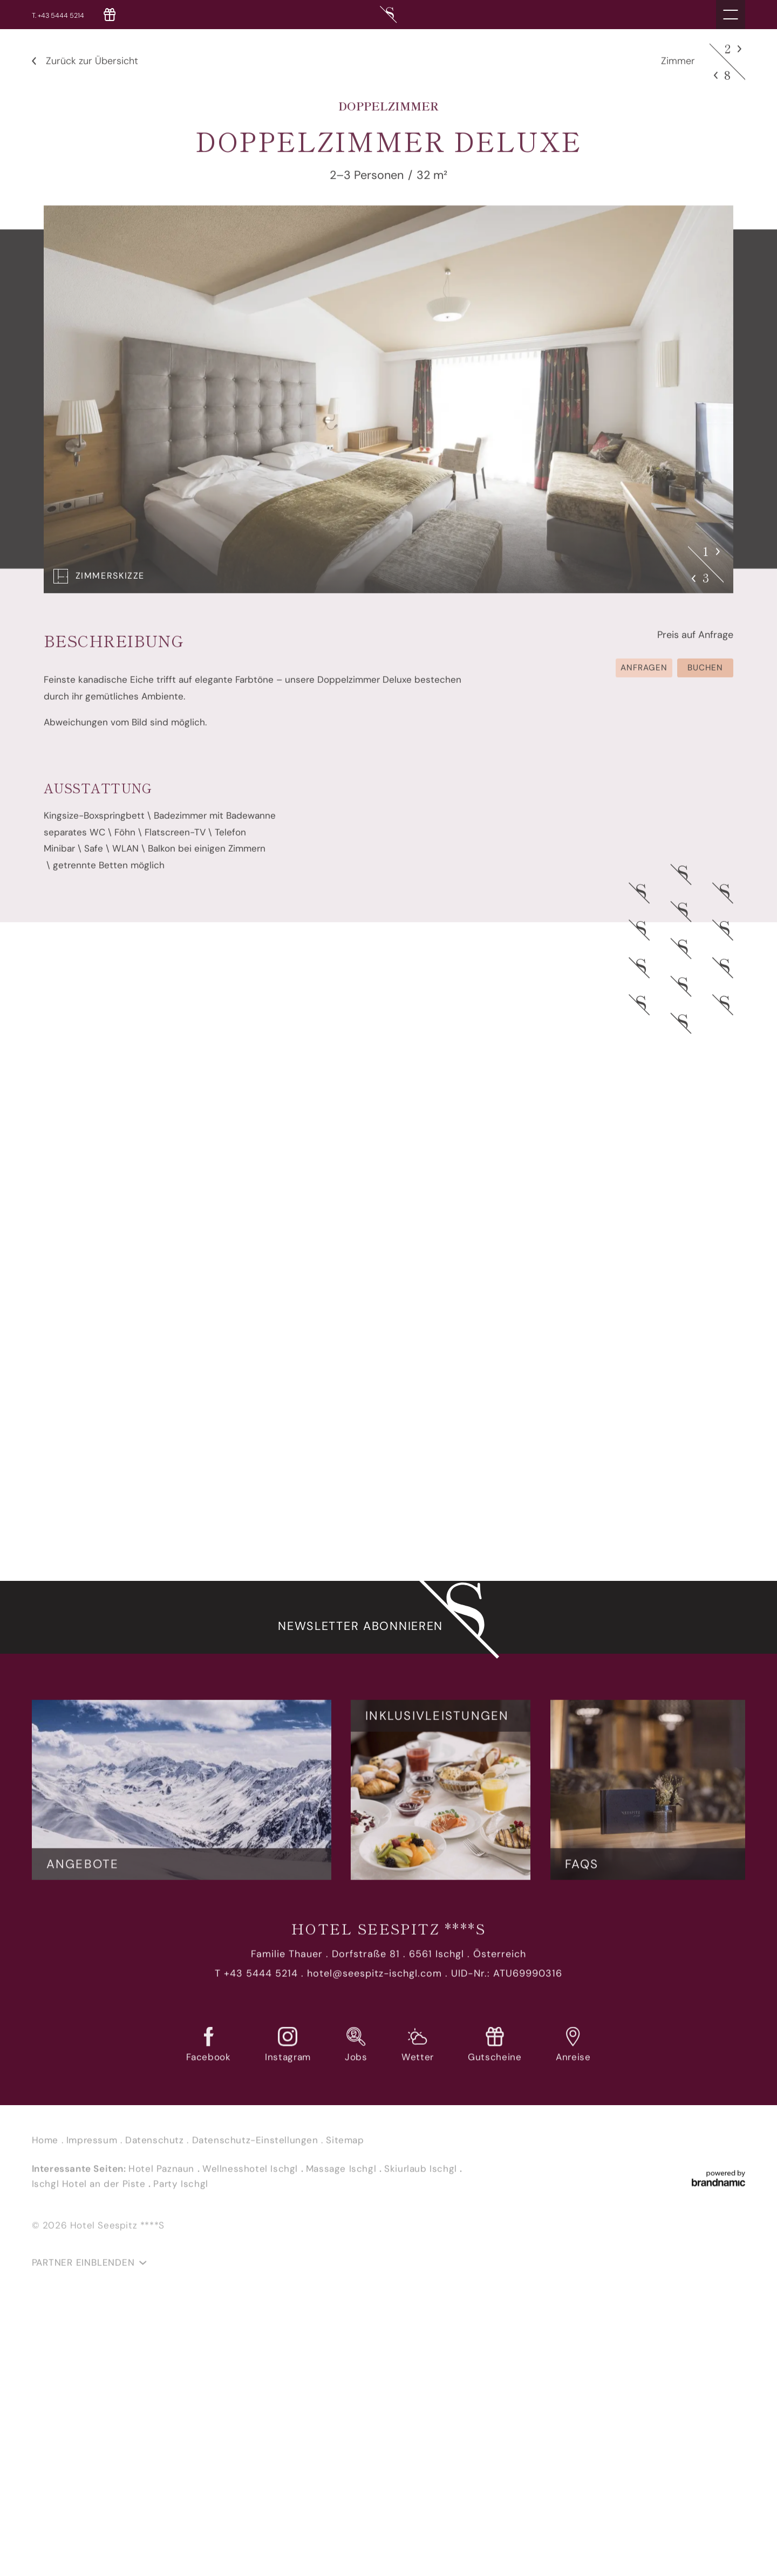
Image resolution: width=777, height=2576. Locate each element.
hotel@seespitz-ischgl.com (374, 1980)
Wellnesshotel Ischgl (251, 2175)
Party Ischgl (180, 2190)
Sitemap (345, 2147)
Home (47, 2147)
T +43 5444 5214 (256, 1980)
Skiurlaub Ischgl (422, 2175)
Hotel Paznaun (162, 2175)
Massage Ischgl (342, 2175)
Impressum (93, 2147)
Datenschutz (156, 2147)
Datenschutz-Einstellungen (257, 2147)
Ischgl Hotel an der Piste (90, 2190)
